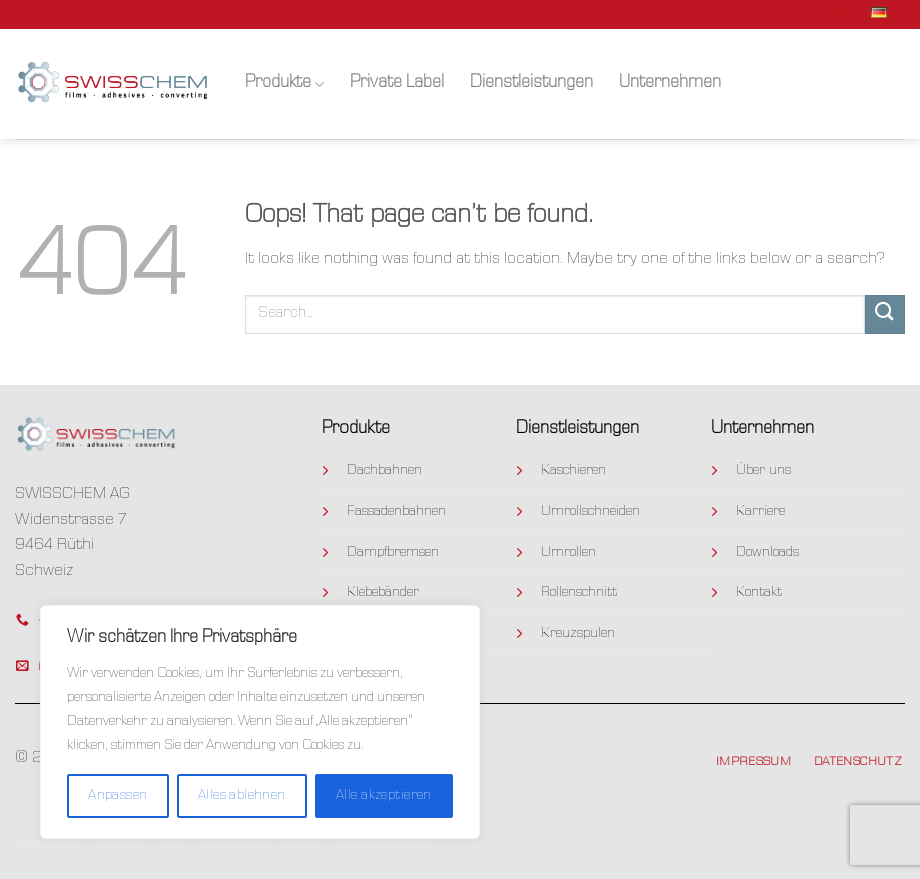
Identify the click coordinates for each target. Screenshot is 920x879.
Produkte (284, 84)
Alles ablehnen (242, 796)
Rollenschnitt (579, 593)
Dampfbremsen (393, 553)
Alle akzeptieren (384, 796)
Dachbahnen (384, 471)
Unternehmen (670, 83)
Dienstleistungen (531, 83)
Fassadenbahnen (396, 512)
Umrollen (568, 553)
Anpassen (117, 796)
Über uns (763, 471)
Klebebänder (383, 593)
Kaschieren (573, 471)
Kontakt (759, 593)
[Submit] (885, 314)
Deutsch (864, 14)
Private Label (397, 83)
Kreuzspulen (578, 634)
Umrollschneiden (590, 512)
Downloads (767, 553)
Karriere (760, 512)
